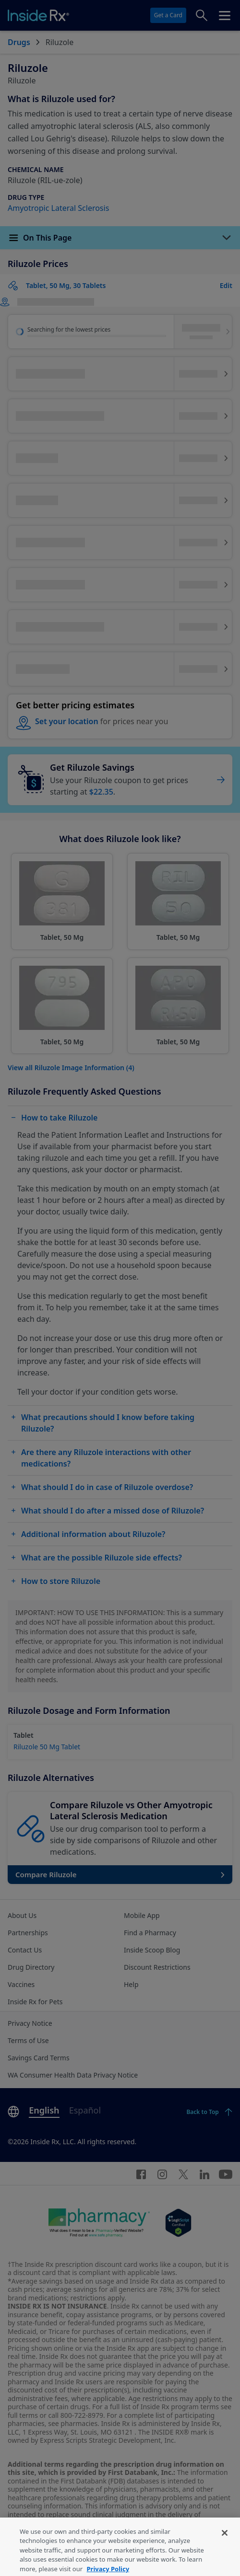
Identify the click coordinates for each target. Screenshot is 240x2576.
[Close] (224, 2548)
